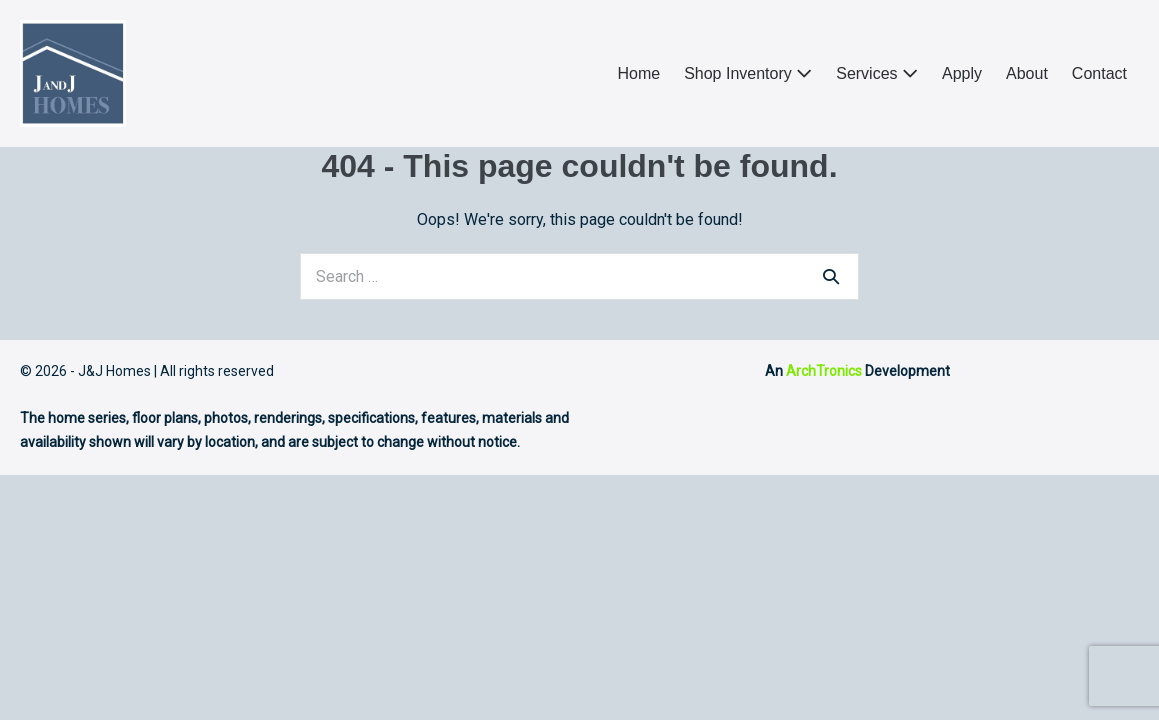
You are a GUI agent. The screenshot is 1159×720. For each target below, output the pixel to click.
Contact (1099, 73)
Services (877, 73)
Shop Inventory (748, 73)
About (1027, 73)
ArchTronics (824, 371)
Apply (962, 73)
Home (638, 73)
